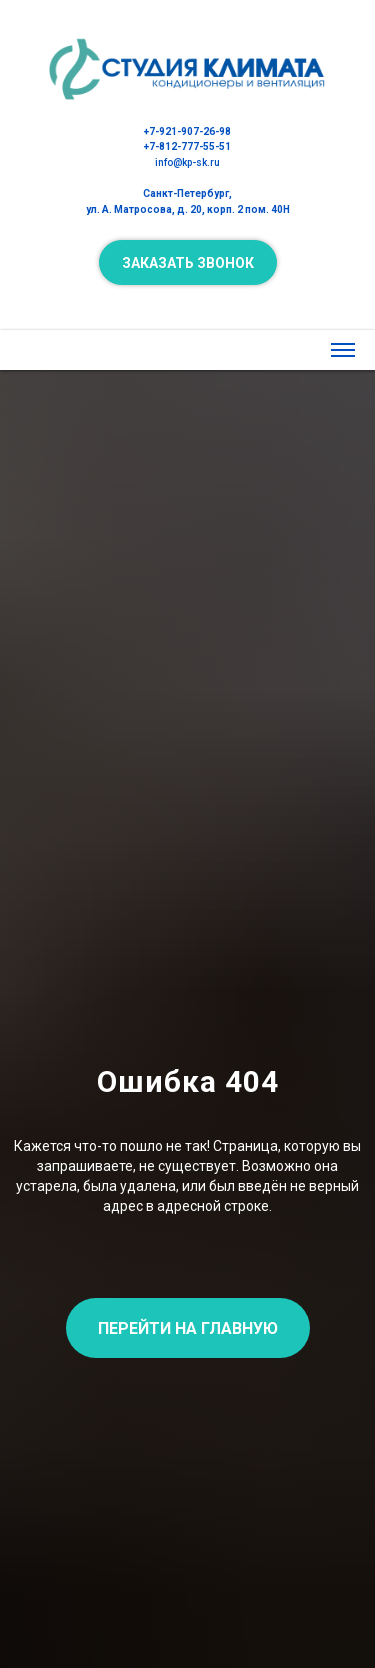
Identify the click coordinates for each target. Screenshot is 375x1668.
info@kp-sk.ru (187, 162)
